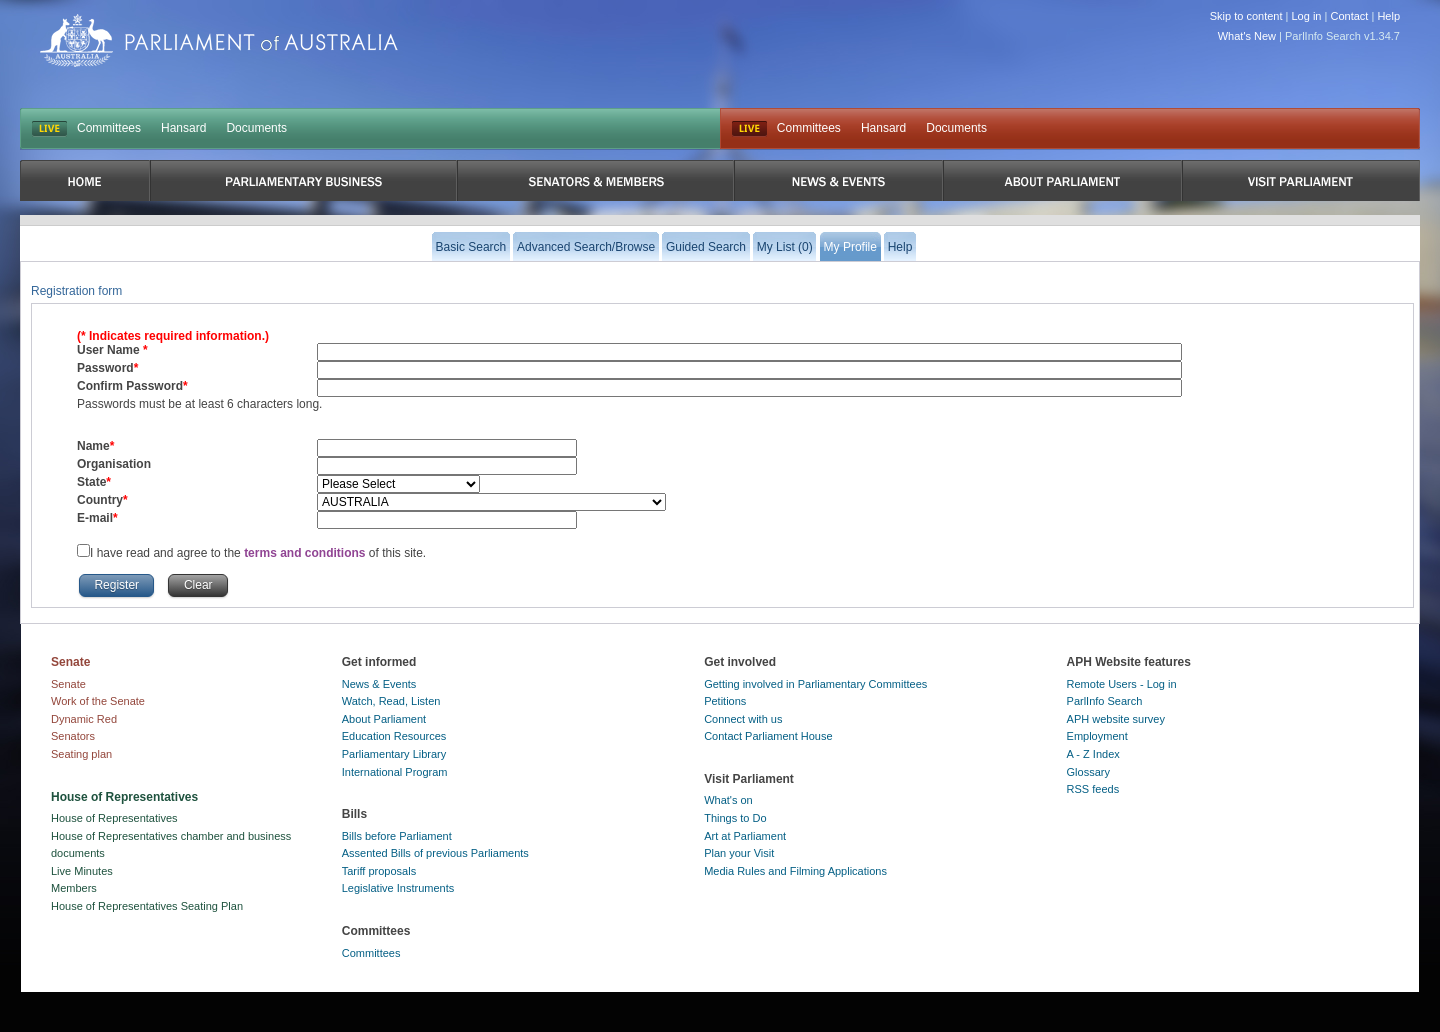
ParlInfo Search (1105, 701)
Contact (1349, 16)
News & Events (379, 684)
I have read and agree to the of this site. (258, 553)
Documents (256, 128)
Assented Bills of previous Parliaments (435, 853)
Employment (1097, 736)
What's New (1247, 36)
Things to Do (735, 818)
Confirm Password (130, 386)
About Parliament (384, 719)
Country (100, 500)
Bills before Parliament (397, 836)
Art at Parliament (745, 836)
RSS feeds (1093, 789)
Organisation (114, 464)
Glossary (1088, 772)
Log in (1307, 16)
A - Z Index (1093, 754)
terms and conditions (306, 553)
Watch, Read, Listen (391, 701)
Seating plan (81, 754)
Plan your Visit (739, 853)
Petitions (725, 701)
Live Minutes (82, 871)
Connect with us (743, 719)
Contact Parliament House (768, 736)
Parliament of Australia (219, 40)
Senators (73, 736)
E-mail (95, 518)
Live (749, 129)
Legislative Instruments (398, 888)
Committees (109, 128)
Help (1388, 16)
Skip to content (1246, 16)
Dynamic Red (84, 719)
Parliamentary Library (394, 754)
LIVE (49, 129)
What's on (728, 800)
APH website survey (1116, 719)
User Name (110, 350)
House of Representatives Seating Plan (147, 906)
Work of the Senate (98, 701)
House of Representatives (114, 818)
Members (74, 888)
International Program (395, 772)
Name (93, 446)
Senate (68, 684)
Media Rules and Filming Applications (795, 871)
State (91, 482)
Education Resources (394, 736)
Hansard (183, 128)
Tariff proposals (379, 871)
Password (105, 368)
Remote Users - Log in (1122, 684)
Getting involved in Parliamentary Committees (815, 684)
